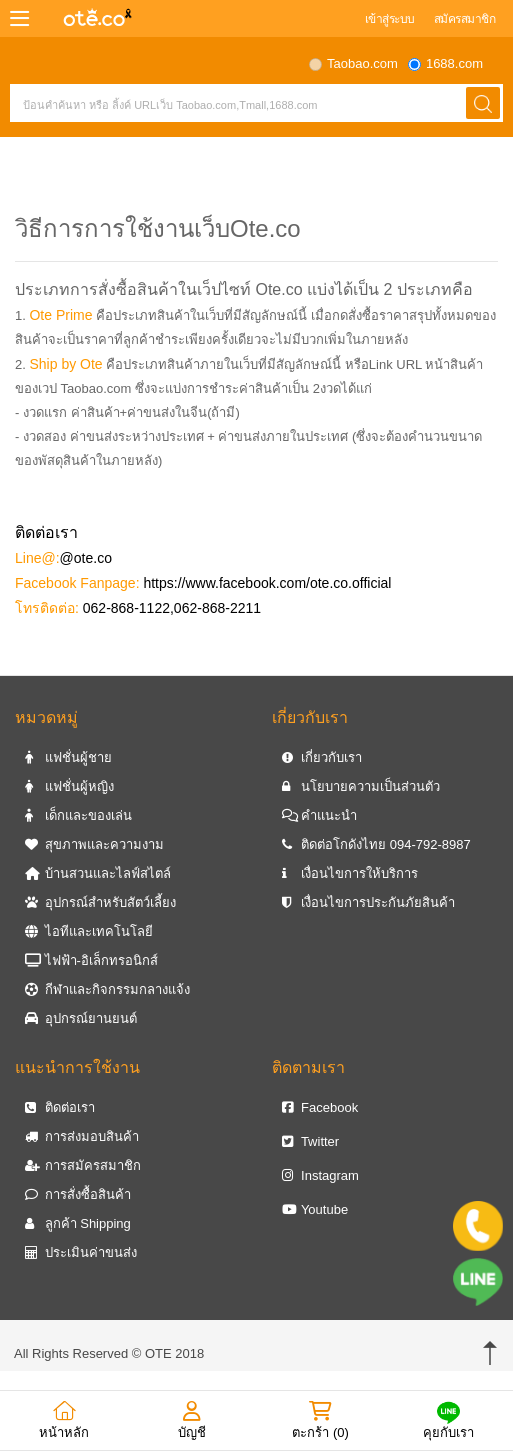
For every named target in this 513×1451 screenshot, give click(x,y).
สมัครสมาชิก (465, 19)
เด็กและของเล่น (78, 815)
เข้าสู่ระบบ (390, 19)
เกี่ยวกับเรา (322, 757)
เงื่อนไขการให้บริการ (350, 873)
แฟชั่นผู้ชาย (68, 757)
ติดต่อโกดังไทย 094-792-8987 (376, 844)
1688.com (454, 63)
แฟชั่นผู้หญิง (69, 786)
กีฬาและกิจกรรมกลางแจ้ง (107, 989)
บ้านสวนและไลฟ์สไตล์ (98, 873)
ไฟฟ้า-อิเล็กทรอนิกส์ (91, 960)
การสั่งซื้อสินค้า (78, 1194)
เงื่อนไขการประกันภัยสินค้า (369, 902)
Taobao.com (362, 63)
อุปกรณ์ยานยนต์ (81, 1018)
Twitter (311, 1141)
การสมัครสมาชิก (83, 1165)
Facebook (320, 1107)
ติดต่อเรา (60, 1107)
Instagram (320, 1175)
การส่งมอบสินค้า (82, 1136)
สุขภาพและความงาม (94, 844)
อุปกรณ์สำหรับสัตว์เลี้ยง (100, 902)
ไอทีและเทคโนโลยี (89, 931)
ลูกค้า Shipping (78, 1223)
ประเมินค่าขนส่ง (81, 1252)
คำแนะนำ (320, 815)
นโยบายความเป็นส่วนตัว (361, 786)
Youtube (315, 1209)
